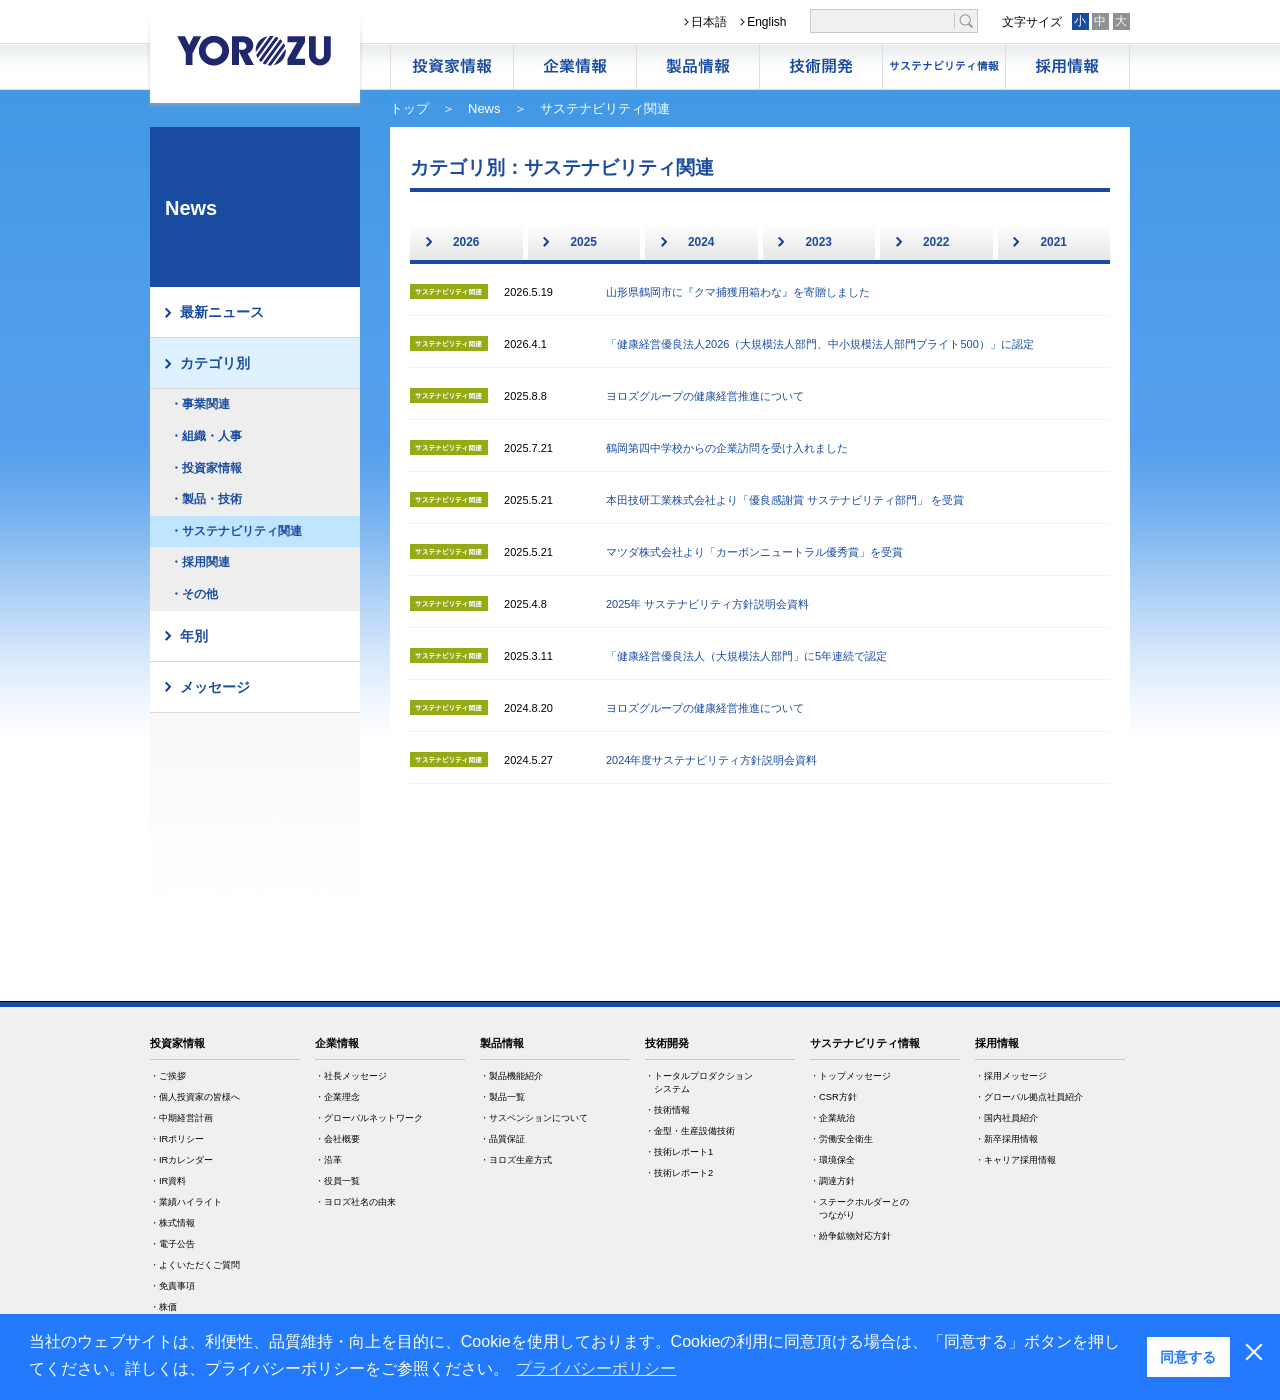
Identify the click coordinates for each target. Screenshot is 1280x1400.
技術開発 (821, 66)
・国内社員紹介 (1006, 1118)
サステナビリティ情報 (944, 66)
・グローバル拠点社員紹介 (1029, 1097)
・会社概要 (337, 1139)
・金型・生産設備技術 (690, 1131)
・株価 (163, 1307)
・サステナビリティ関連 (236, 531)
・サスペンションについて (534, 1118)
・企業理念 (337, 1097)
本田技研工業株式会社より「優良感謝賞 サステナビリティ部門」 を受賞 (785, 500)
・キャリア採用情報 (1015, 1160)
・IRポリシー (177, 1139)
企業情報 (575, 66)
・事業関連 (200, 404)
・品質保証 (502, 1139)
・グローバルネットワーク (369, 1118)
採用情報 (1067, 66)
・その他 (194, 594)
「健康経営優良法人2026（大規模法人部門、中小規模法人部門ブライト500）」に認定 (820, 344)
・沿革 (328, 1160)
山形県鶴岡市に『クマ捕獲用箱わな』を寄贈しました (738, 292)
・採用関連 (200, 562)
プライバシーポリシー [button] (596, 1368)
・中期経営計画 (181, 1118)
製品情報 (698, 66)
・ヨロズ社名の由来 (355, 1202)
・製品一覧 (502, 1097)
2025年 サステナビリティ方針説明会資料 (708, 604)
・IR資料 (168, 1181)
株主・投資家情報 (452, 66)
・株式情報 (172, 1223)
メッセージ (215, 687)
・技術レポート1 (679, 1152)
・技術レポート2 (679, 1173)
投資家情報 (177, 1043)
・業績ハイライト (186, 1202)
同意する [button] (1188, 1357)
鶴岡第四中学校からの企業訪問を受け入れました (727, 448)
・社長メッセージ (351, 1076)
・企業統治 (832, 1118)
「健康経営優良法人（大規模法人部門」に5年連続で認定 (746, 656)
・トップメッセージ (850, 1076)
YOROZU (255, 50)
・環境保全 (832, 1160)
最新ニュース (222, 312)
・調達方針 (832, 1181)
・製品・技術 (206, 499)
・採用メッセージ (1011, 1076)
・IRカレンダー (181, 1160)
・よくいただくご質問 (195, 1265)
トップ (409, 108)
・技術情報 (667, 1110)
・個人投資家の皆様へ (195, 1097)
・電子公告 (172, 1244)
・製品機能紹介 (511, 1076)
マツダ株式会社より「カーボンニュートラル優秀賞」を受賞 (754, 552)
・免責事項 (172, 1286)
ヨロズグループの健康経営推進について (705, 396)
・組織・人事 (206, 436)
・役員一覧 (337, 1181)
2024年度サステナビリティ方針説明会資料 (711, 760)
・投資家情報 (206, 468)
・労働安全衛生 (841, 1139)
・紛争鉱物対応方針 (850, 1236)
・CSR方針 (833, 1097)
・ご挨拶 (168, 1076)
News (484, 108)
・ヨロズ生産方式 (516, 1160)
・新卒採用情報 (1006, 1139)
